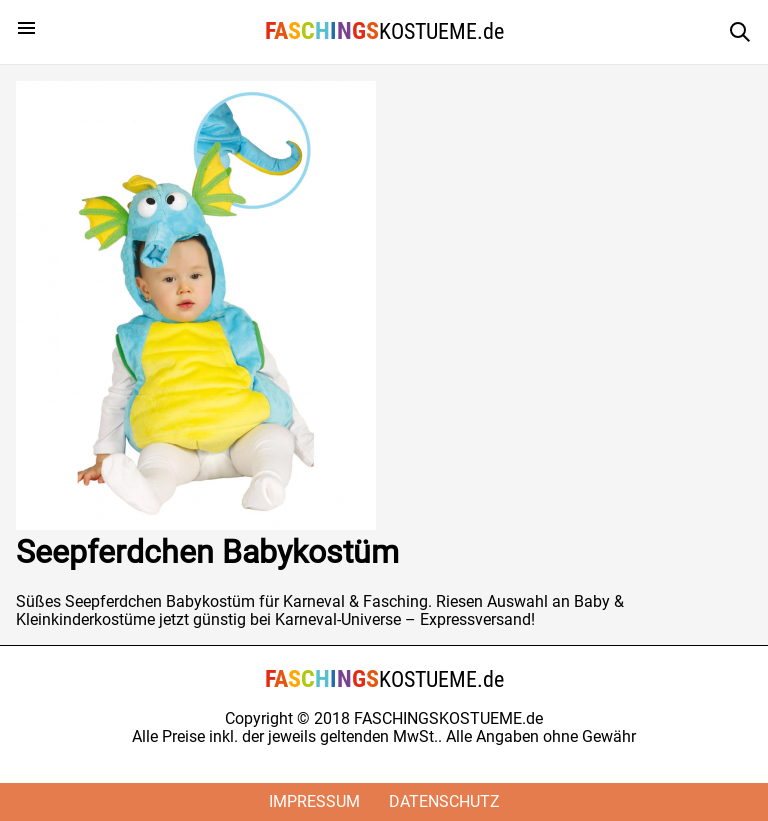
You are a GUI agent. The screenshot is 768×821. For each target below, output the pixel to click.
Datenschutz (444, 801)
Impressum (314, 801)
